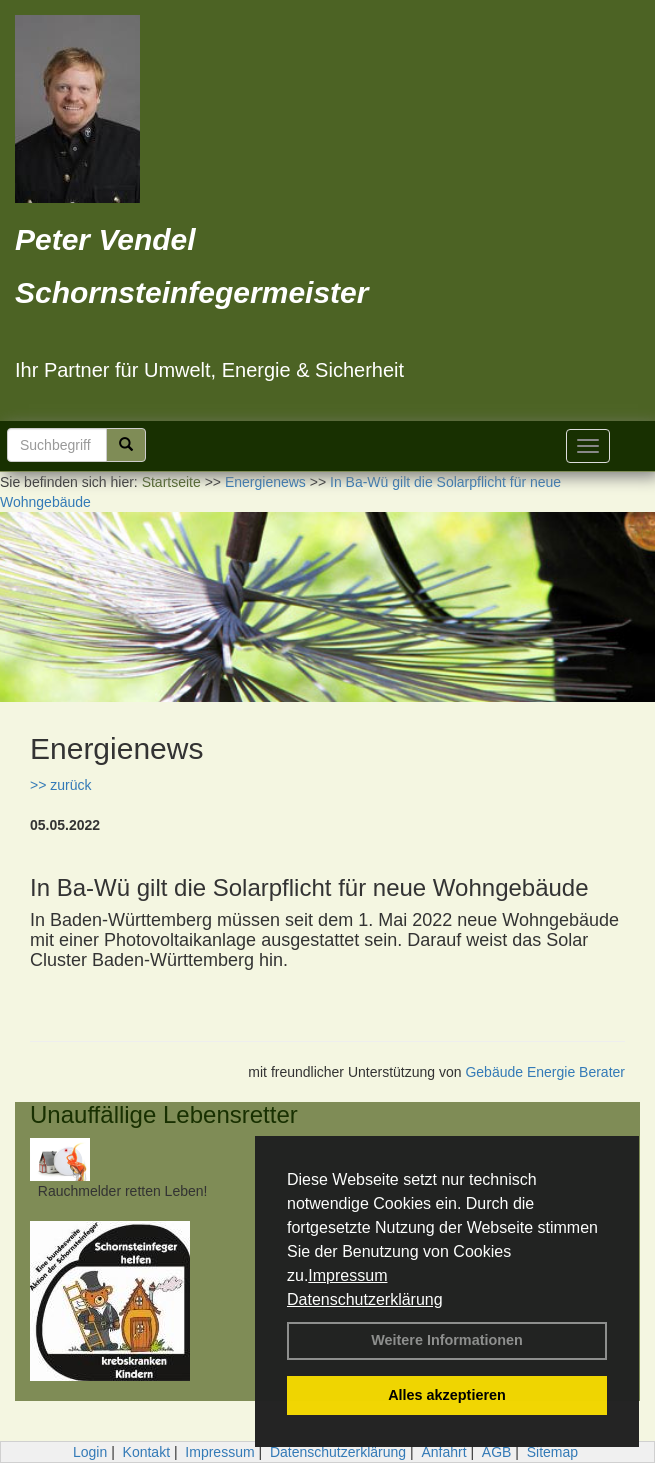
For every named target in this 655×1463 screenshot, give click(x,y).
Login (90, 1452)
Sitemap (552, 1452)
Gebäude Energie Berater (545, 1072)
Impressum (347, 1275)
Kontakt (146, 1452)
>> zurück (60, 785)
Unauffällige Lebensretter (164, 1114)
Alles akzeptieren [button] (447, 1395)
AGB (497, 1452)
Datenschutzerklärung (365, 1299)
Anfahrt (443, 1452)
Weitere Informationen (447, 1340)
